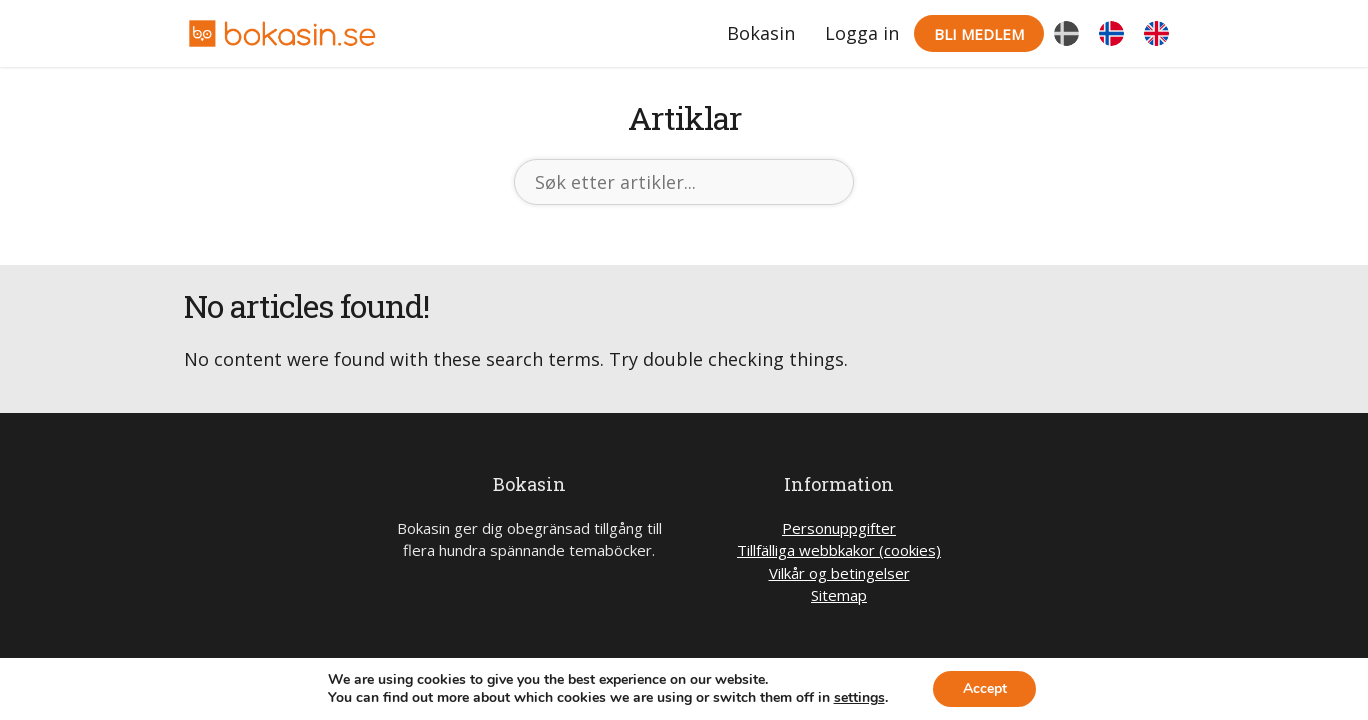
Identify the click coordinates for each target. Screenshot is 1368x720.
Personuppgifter (839, 528)
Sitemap (839, 595)
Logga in (862, 33)
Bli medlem (979, 34)
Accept (985, 688)
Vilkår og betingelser (839, 573)
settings (858, 698)
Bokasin (761, 33)
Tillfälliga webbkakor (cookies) (839, 550)
